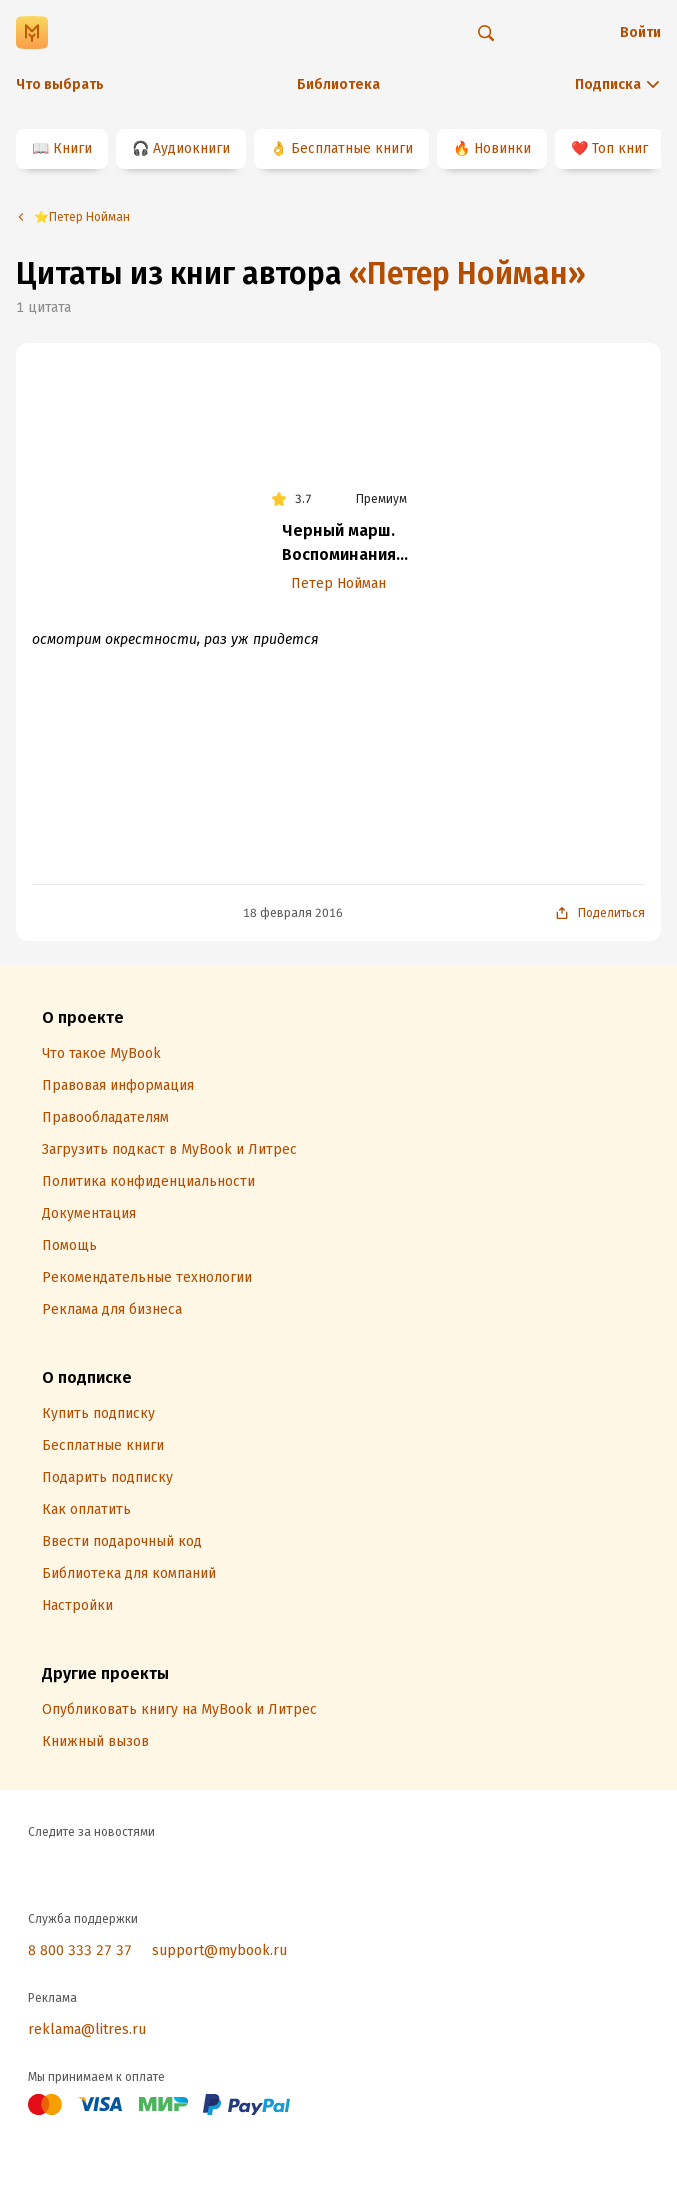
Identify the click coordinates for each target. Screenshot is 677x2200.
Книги (72, 148)
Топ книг (620, 148)
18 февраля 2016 (293, 913)
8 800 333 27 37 (80, 1950)
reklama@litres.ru (87, 2029)
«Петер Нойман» (467, 274)
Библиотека (338, 84)
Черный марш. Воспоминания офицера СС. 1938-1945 (338, 544)
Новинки (502, 148)
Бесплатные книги (352, 148)
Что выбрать (60, 84)
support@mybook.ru (219, 1950)
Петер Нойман (338, 583)
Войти (640, 32)
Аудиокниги (191, 148)
